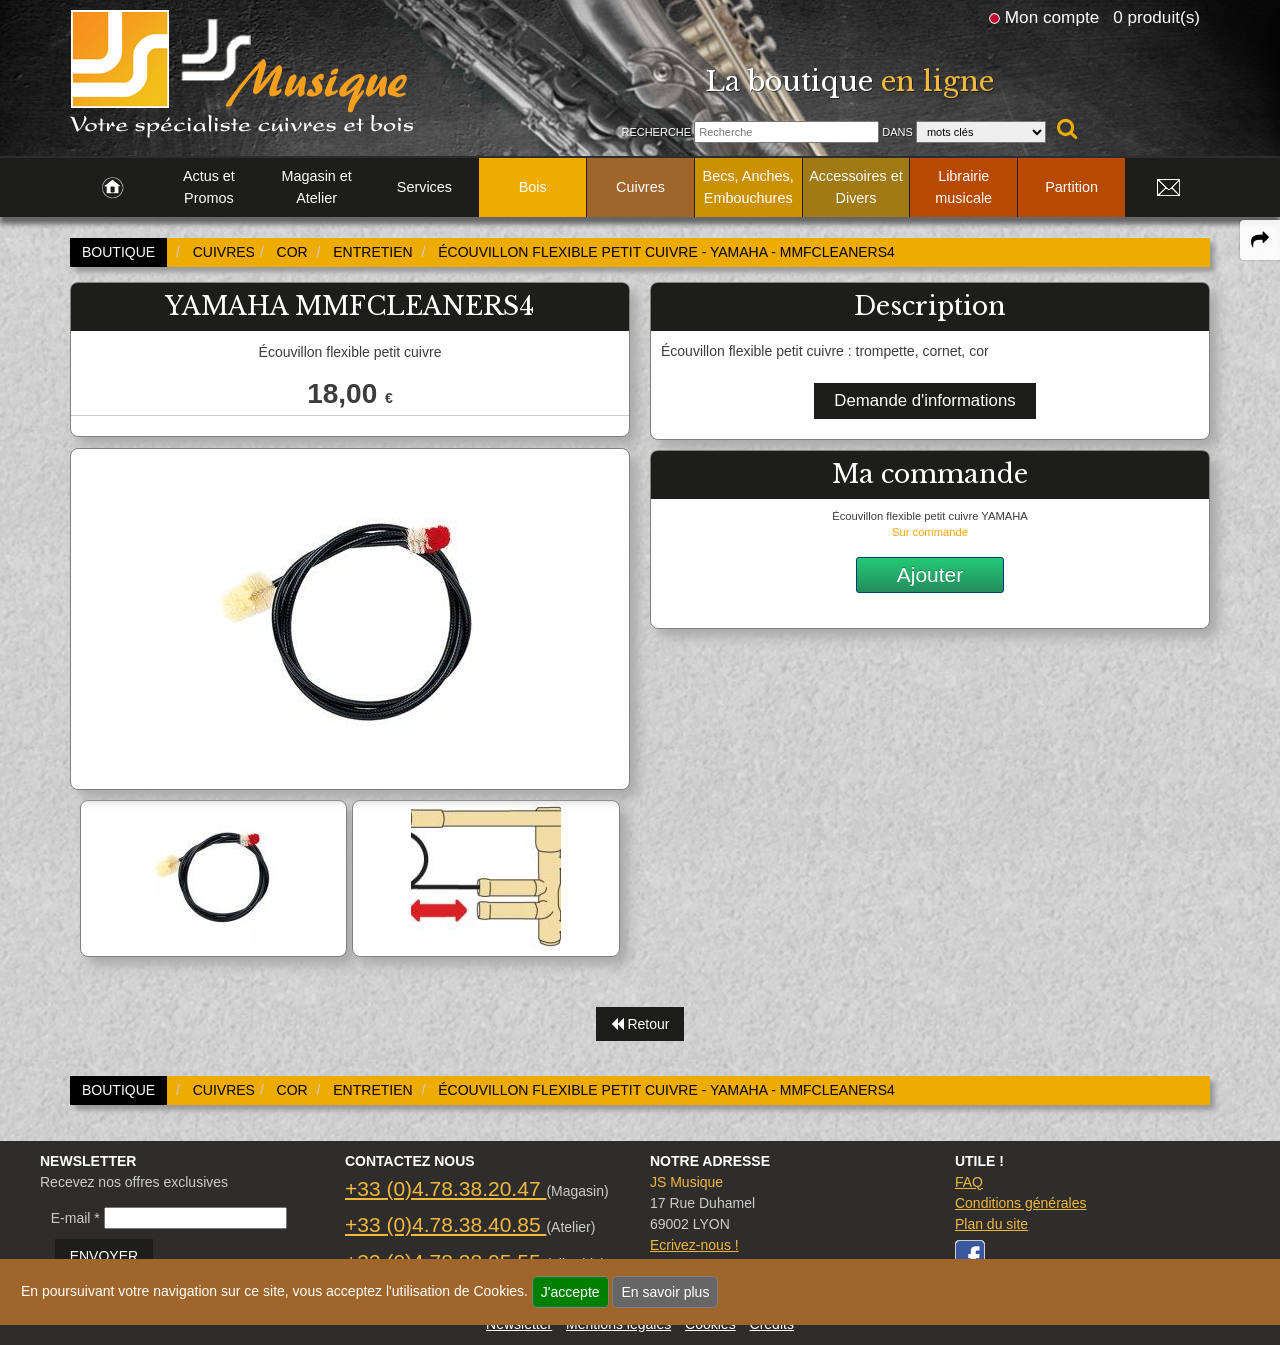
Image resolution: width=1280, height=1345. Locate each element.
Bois (533, 187)
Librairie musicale (963, 187)
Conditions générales (1021, 1203)
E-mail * (75, 1218)
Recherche (656, 132)
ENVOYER (104, 1256)
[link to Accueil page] (112, 188)
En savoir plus (665, 1292)
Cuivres (640, 187)
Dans (897, 132)
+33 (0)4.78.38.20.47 (445, 1188)
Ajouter (930, 574)
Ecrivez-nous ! (694, 1245)
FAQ (969, 1182)
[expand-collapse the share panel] (1260, 240)
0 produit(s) (1156, 17)
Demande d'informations (924, 400)
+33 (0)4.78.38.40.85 (445, 1224)
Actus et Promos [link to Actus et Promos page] (209, 187)
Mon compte (1052, 17)
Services (424, 187)
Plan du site (991, 1224)
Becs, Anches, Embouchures (748, 187)
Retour (640, 1024)
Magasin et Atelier (316, 187)
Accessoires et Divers (856, 187)
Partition (1071, 187)
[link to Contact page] (1168, 188)
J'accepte (570, 1292)
